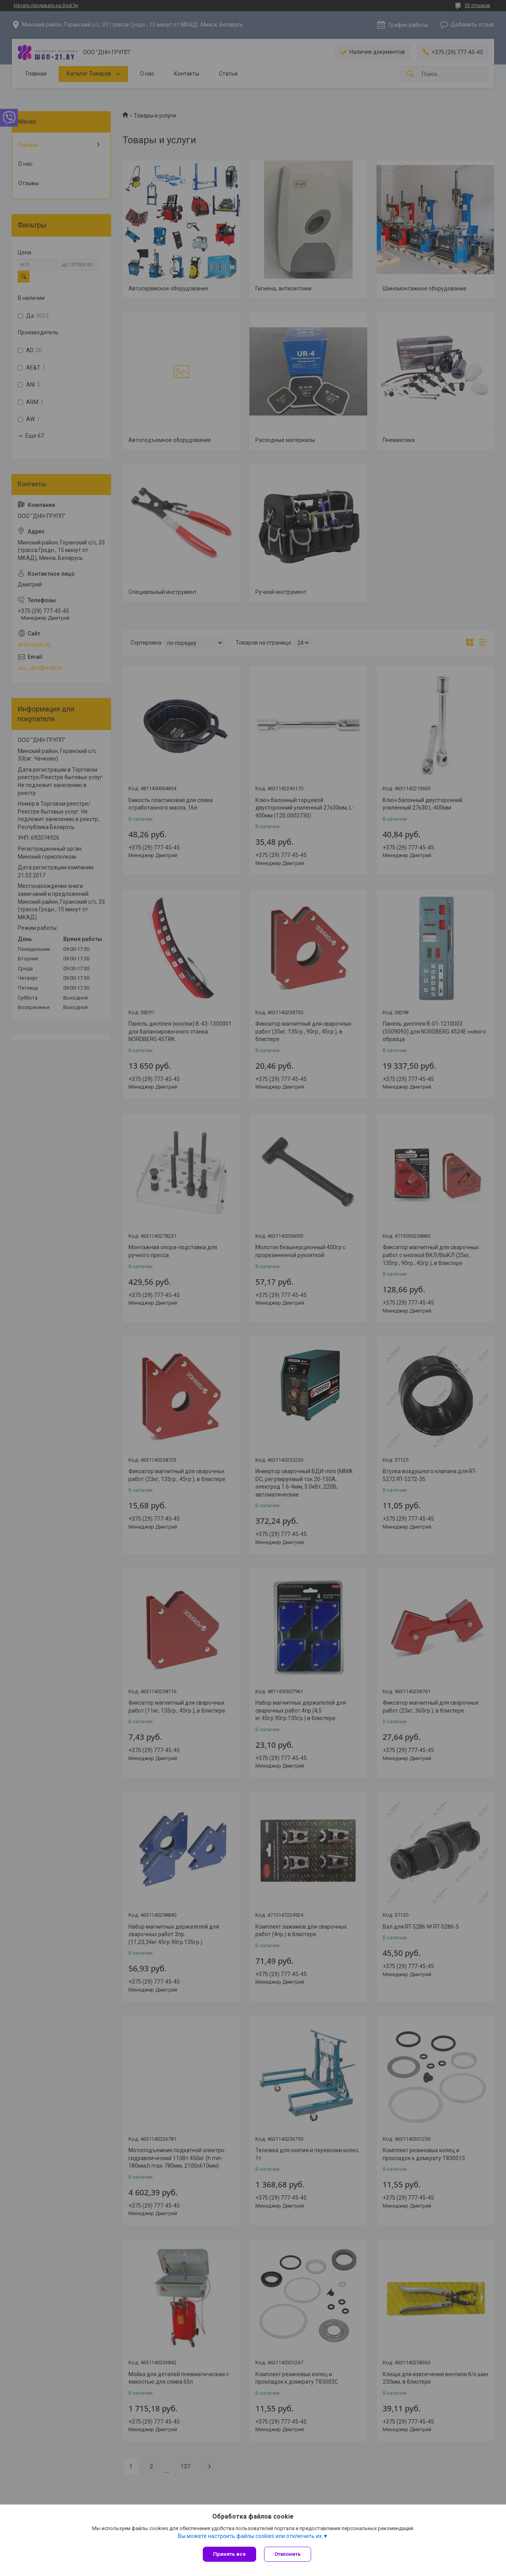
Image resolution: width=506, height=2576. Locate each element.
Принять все (229, 2554)
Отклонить (287, 2554)
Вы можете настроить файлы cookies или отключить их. (250, 2536)
